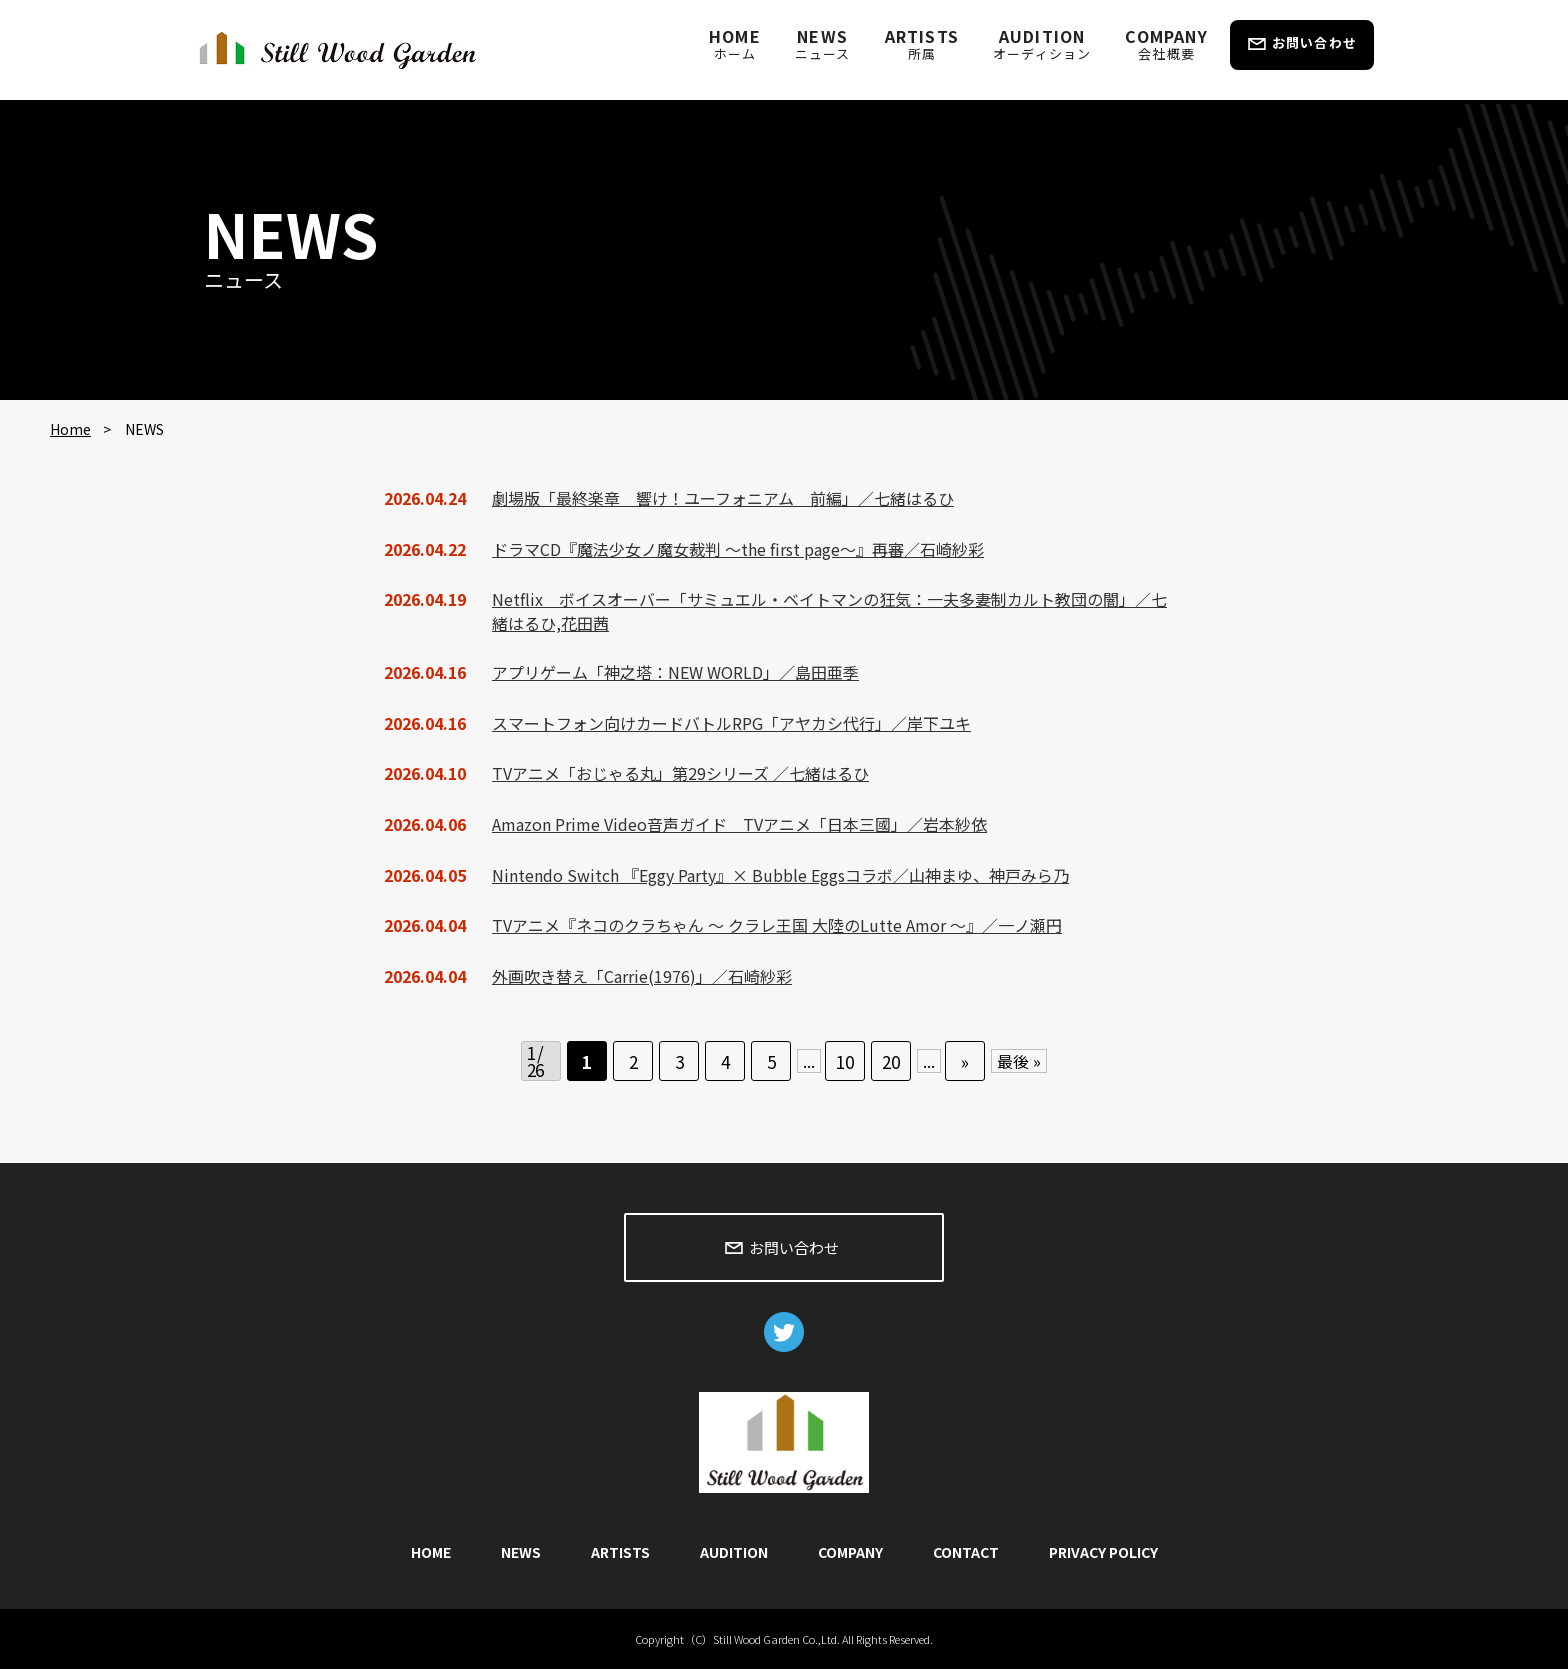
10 (845, 1061)
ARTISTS (922, 43)
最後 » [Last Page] (1019, 1061)
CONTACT (966, 1552)
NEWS (823, 43)
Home (70, 429)
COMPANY (1166, 43)
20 (891, 1061)
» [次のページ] (965, 1061)
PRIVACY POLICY (1103, 1552)
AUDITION (1042, 43)
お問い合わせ (1314, 42)
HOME (735, 43)
